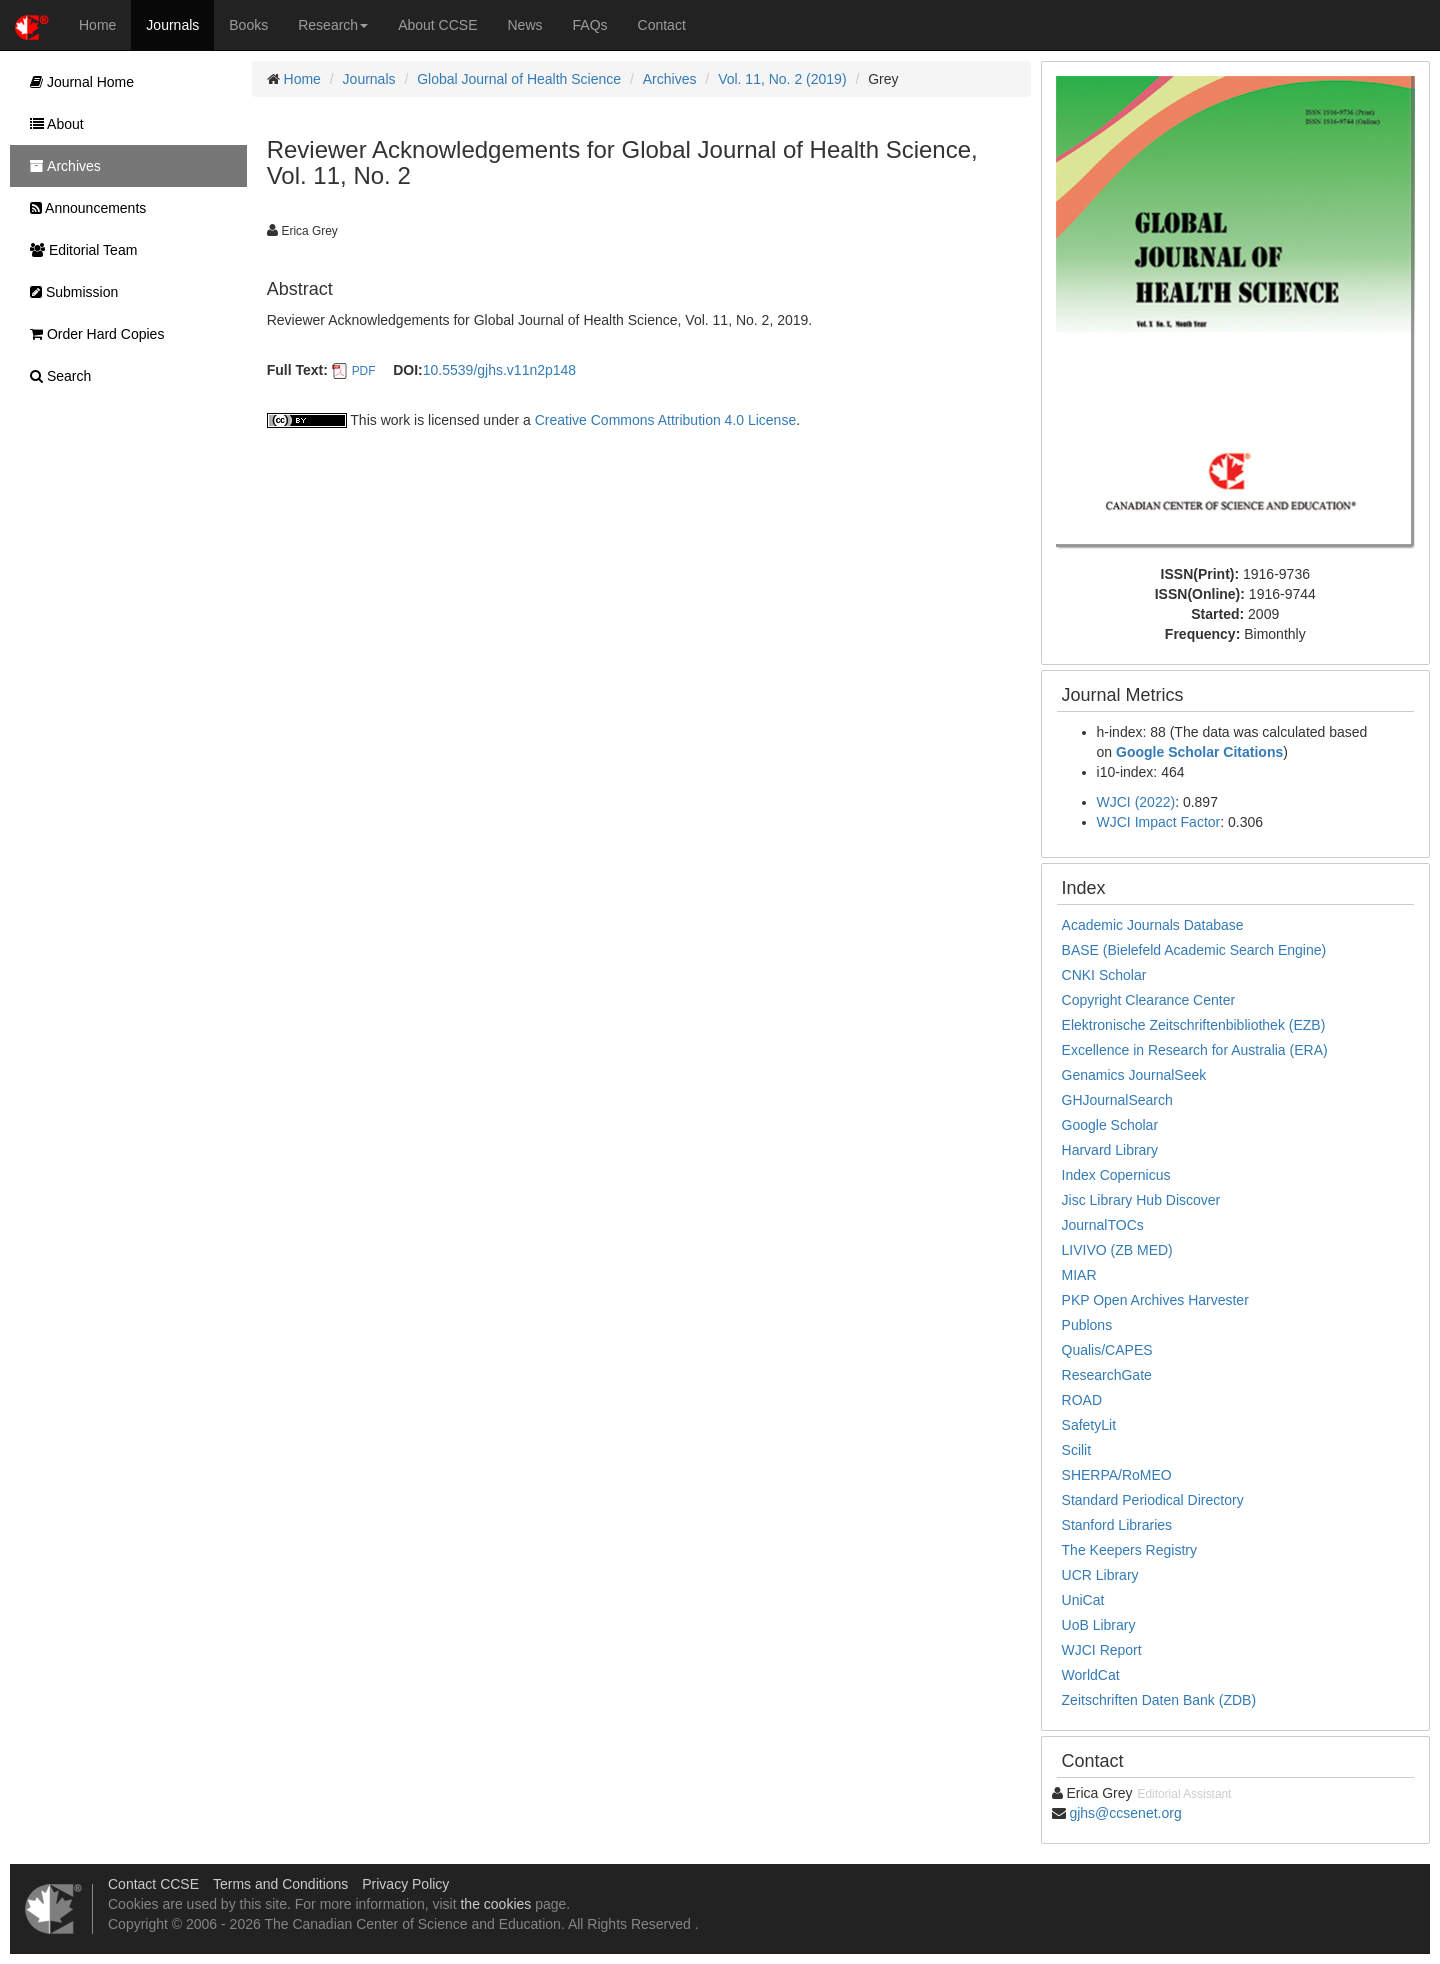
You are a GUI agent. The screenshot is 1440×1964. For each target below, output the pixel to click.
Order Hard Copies (92, 334)
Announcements (83, 208)
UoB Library (1099, 1625)
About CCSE (437, 25)
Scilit (1077, 1450)
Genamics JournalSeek (1134, 1075)
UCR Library (1100, 1575)
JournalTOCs (1103, 1225)
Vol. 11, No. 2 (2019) (782, 79)
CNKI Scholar (1104, 975)
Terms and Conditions (280, 1884)
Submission (69, 292)
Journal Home (77, 82)
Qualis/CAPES (1107, 1350)
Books (248, 25)
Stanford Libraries (1117, 1525)
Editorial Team (78, 250)
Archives (670, 79)
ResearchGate (1107, 1375)
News (525, 25)
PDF (364, 371)
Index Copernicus (1116, 1175)
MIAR (1079, 1275)
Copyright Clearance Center (1149, 1000)
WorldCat (1091, 1675)
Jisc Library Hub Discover (1141, 1200)
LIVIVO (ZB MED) (1117, 1250)
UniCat (1083, 1600)
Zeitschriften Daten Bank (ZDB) (1159, 1700)
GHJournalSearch (1117, 1100)
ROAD (1082, 1400)
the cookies (495, 1904)
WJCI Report (1102, 1650)
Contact (662, 25)
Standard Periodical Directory (1153, 1500)
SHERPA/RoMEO (1117, 1475)
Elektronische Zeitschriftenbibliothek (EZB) (1194, 1025)
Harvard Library (1110, 1150)
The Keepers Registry (1129, 1550)
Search (55, 376)
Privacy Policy (405, 1884)
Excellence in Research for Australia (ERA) (1195, 1050)
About (52, 124)
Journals (172, 25)
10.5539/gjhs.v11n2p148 (499, 370)
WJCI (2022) (1136, 802)
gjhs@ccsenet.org (1125, 1813)
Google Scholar (1110, 1125)
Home (97, 25)
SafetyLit (1089, 1425)
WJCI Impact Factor (1159, 822)
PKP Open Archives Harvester (1155, 1300)
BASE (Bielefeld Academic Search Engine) (1194, 950)
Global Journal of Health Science (519, 79)
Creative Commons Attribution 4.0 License (665, 420)
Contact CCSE (153, 1884)
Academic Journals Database (1153, 925)
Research (333, 25)
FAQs (590, 25)
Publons (1087, 1325)
